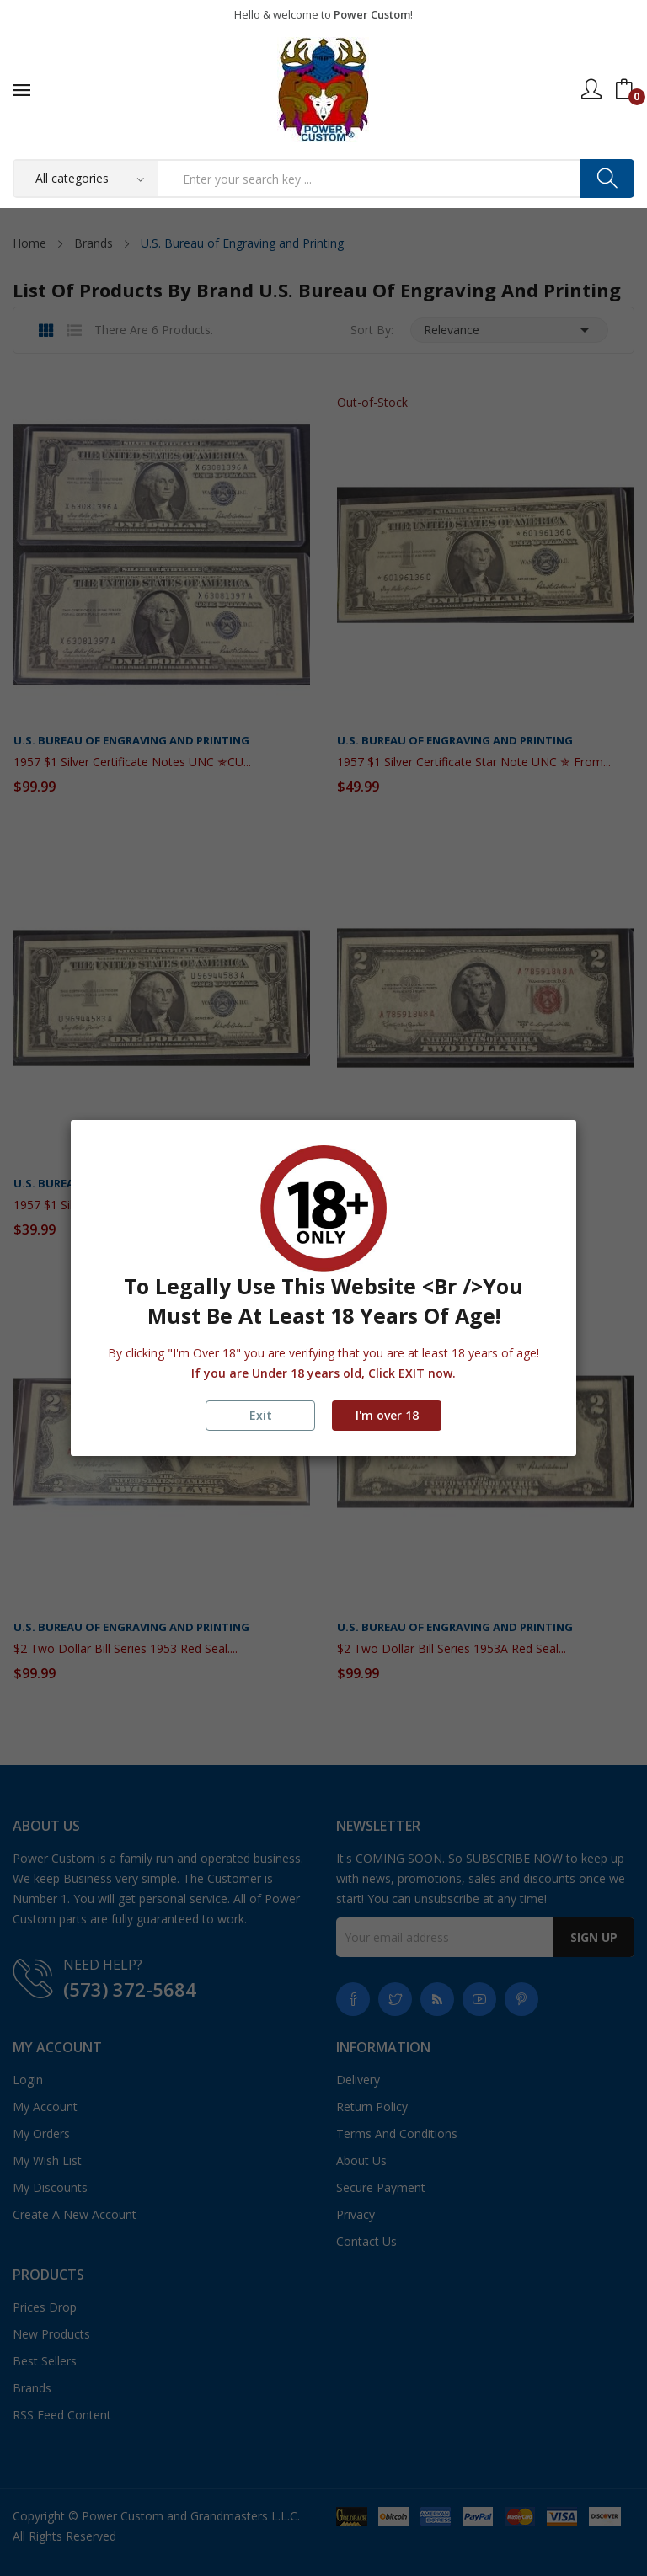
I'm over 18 (387, 1415)
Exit (260, 1415)
